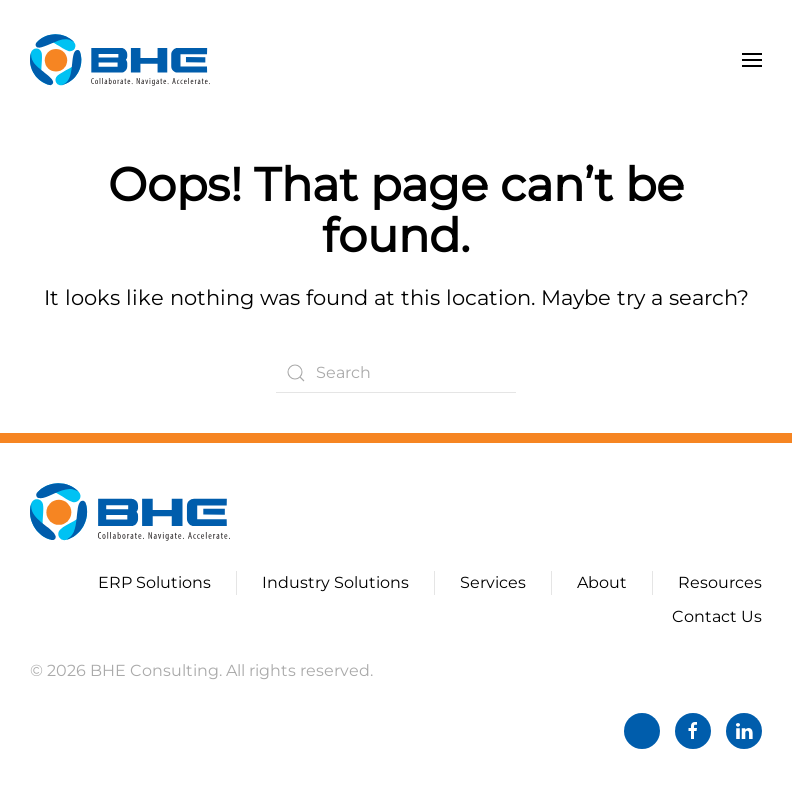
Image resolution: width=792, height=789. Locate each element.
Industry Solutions (335, 582)
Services (493, 582)
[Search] (396, 373)
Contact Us (717, 616)
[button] (752, 60)
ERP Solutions (154, 582)
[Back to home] (120, 60)
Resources (720, 582)
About (602, 582)
